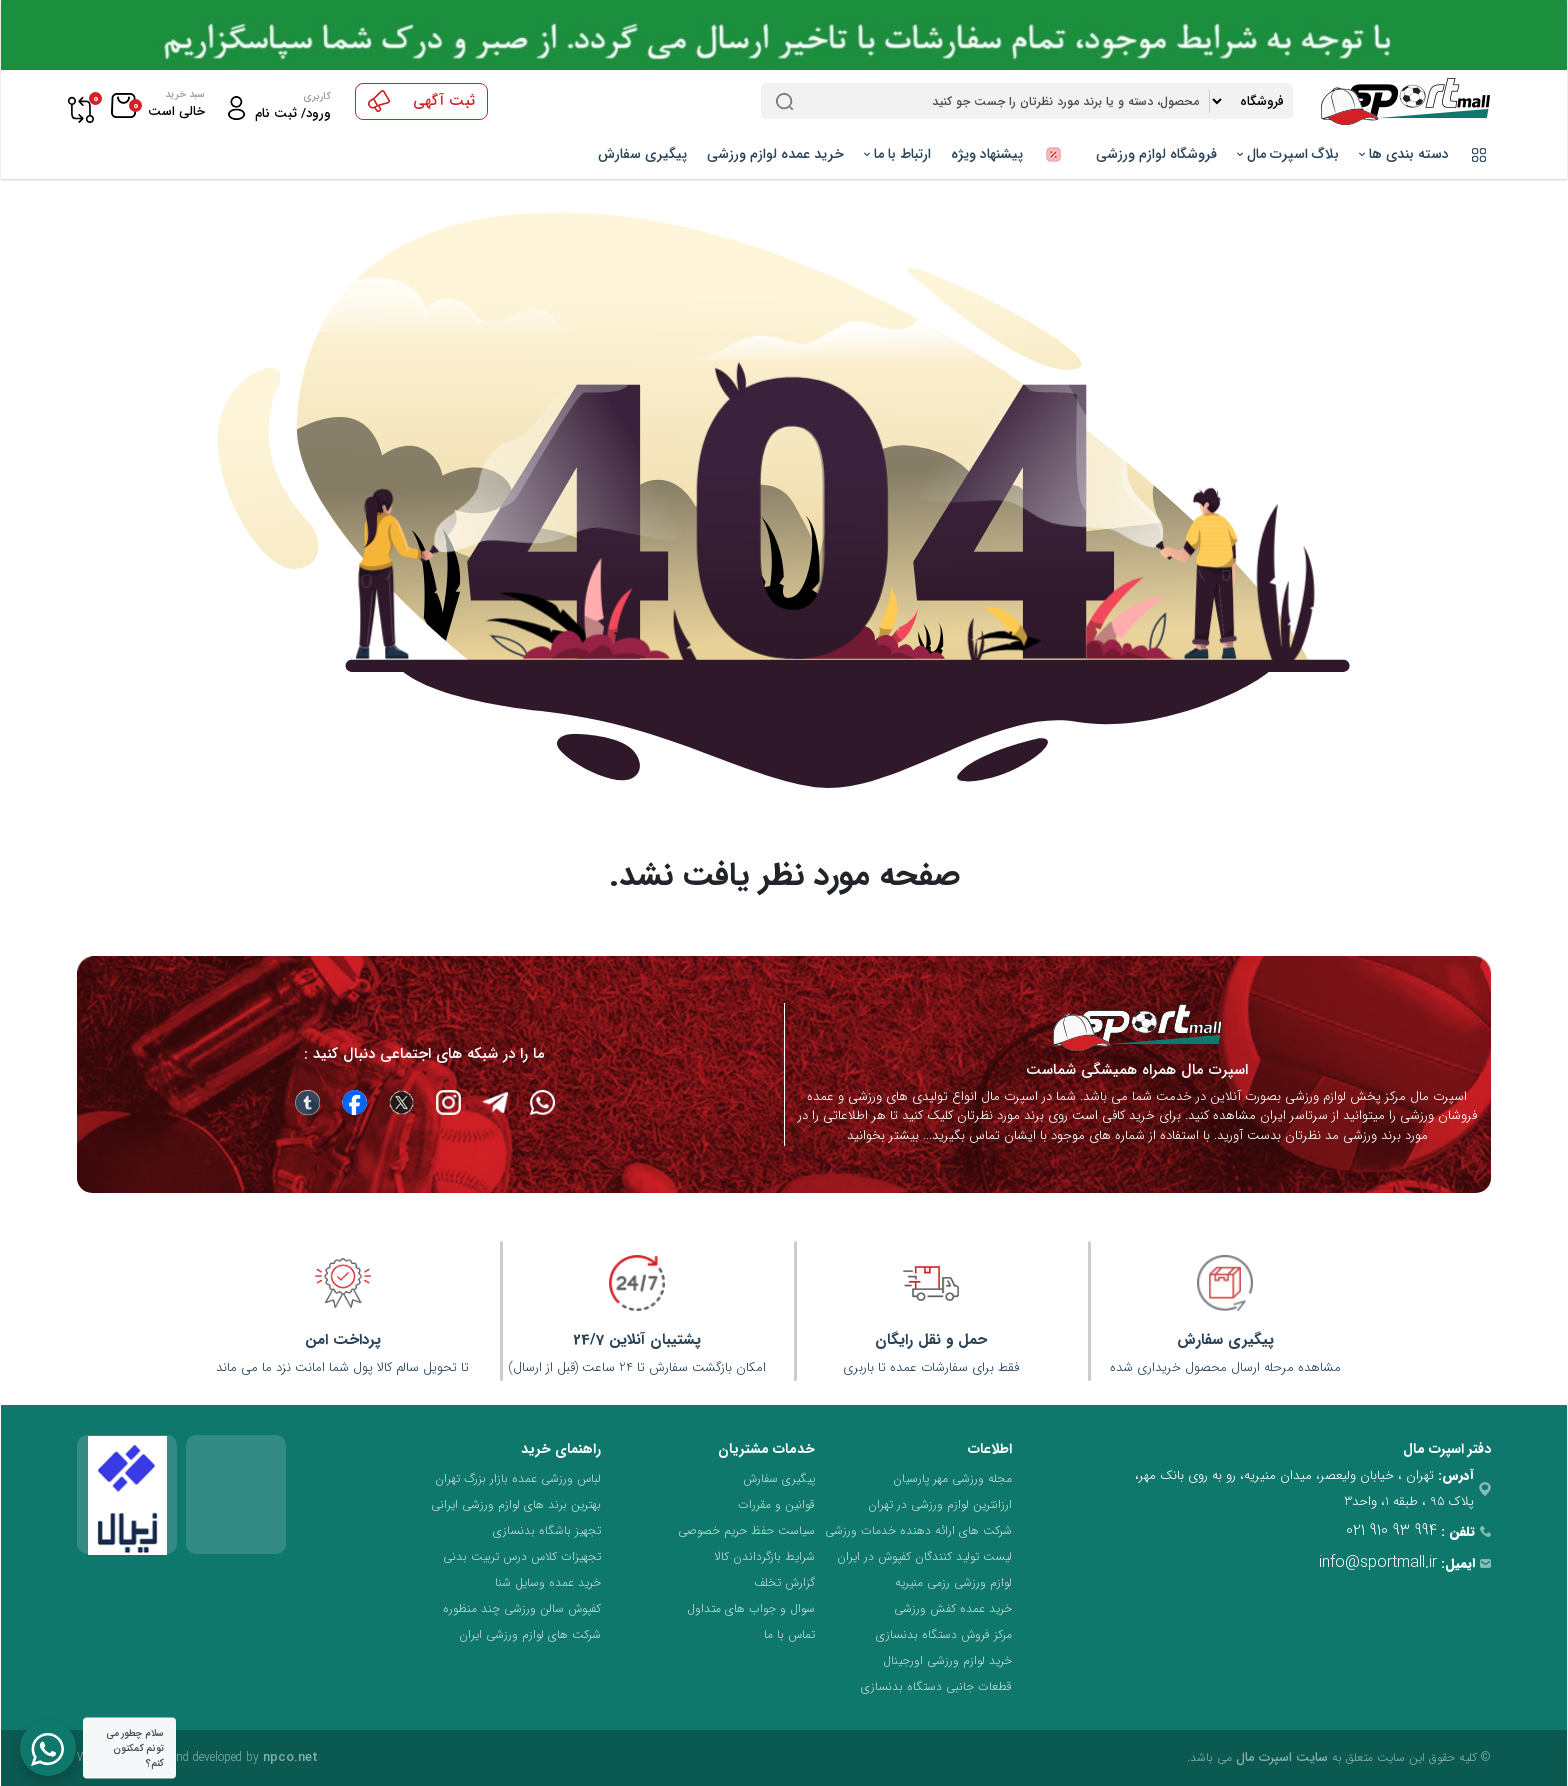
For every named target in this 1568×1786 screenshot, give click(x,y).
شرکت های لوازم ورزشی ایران (530, 1634)
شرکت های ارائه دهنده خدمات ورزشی (918, 1530)
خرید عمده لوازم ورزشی (775, 154)
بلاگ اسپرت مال (1288, 154)
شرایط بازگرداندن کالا (764, 1556)
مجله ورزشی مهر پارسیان (952, 1478)
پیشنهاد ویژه (1013, 154)
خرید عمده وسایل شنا (548, 1582)
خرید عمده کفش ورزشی (953, 1608)
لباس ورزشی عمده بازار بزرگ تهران (518, 1478)
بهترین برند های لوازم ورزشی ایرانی (516, 1504)
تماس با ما (789, 1634)
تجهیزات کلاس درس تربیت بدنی (522, 1556)
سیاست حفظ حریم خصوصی (746, 1530)
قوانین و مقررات (776, 1504)
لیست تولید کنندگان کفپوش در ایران (924, 1556)
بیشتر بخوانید (883, 1135)
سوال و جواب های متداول (751, 1608)
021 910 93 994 (1391, 1530)
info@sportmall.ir (1378, 1562)
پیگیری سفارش (642, 154)
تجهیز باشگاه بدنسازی (547, 1530)
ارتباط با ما (897, 154)
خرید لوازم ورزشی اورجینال (947, 1660)
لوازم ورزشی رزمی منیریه (953, 1582)
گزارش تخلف (784, 1582)
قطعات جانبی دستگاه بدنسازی (936, 1686)
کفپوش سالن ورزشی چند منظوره (522, 1608)
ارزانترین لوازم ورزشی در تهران (940, 1504)
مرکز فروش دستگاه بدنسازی (944, 1634)
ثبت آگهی (421, 101)
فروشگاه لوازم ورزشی (1156, 154)
